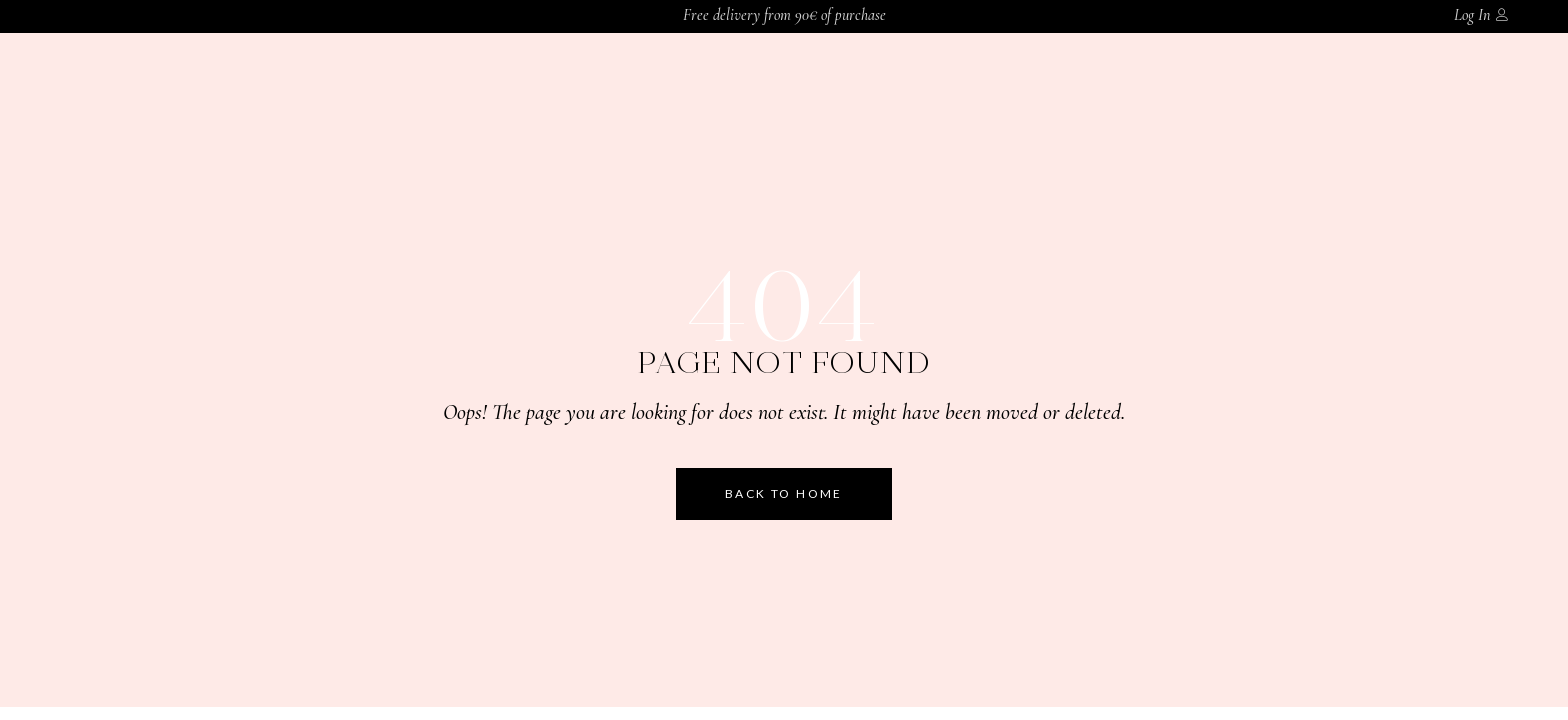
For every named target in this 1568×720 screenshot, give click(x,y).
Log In (1472, 15)
